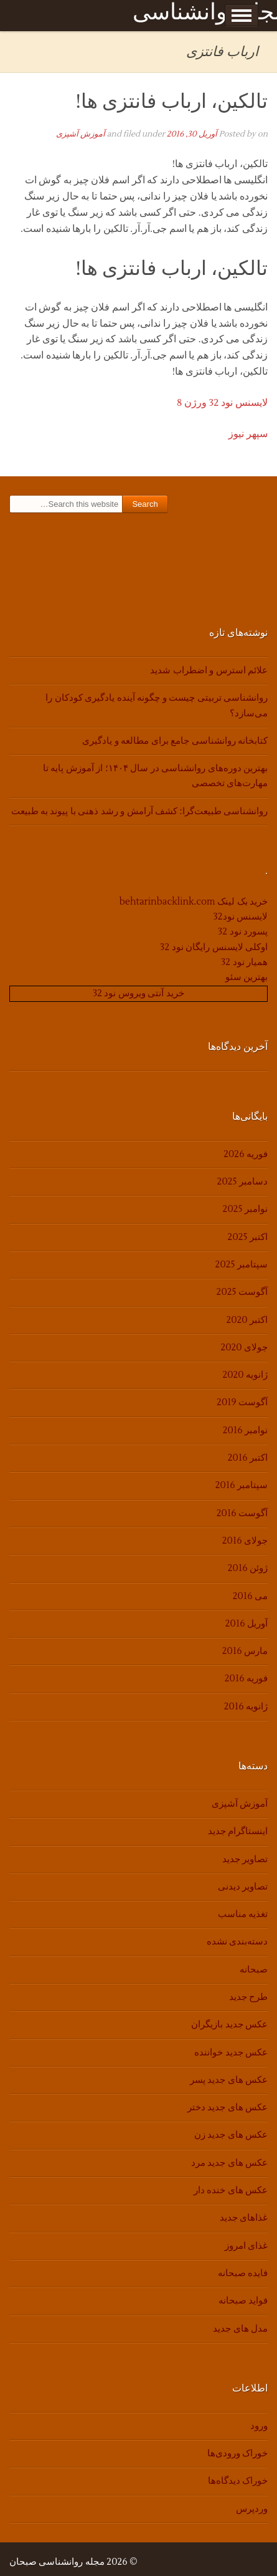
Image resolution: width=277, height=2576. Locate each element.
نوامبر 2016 (245, 1430)
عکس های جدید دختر (227, 2107)
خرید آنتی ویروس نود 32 (138, 993)
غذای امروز (246, 2246)
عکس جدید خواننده (231, 2053)
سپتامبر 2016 (241, 1485)
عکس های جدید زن (231, 2135)
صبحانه (254, 1970)
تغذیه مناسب (243, 1914)
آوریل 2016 (246, 1624)
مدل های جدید (240, 2329)
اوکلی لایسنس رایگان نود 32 (214, 947)
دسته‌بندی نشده (237, 1942)
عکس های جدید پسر (229, 2080)
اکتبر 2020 (247, 1320)
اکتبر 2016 (248, 1458)
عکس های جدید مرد (229, 2163)
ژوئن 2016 (248, 1568)
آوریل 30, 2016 (192, 134)
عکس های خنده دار (231, 2190)
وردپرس (252, 2509)
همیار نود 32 (244, 962)
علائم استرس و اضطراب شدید (209, 670)
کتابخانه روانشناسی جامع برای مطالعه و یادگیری (175, 741)
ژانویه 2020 (245, 1375)
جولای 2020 (244, 1347)
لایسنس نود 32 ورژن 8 (222, 402)
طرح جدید (248, 1997)
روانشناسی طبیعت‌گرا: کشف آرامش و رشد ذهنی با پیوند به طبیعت (139, 811)
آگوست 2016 (242, 1513)
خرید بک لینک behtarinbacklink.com (194, 902)
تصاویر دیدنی (243, 1887)
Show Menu (241, 15)
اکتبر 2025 (248, 1237)
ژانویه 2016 (246, 1707)
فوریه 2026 (245, 1154)
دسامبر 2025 (242, 1182)
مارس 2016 (245, 1651)
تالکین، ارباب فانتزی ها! (172, 101)
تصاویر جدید (245, 1859)
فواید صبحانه (243, 2301)
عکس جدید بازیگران (229, 2025)
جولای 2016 (245, 1541)
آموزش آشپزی (80, 134)
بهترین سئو (246, 977)
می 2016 (250, 1596)
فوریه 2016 (246, 1678)
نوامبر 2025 (245, 1209)
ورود (259, 2426)
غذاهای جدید (244, 2218)
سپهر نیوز (248, 434)
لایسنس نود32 (241, 917)
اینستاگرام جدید (238, 1831)
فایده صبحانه (243, 2273)
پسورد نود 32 (243, 932)
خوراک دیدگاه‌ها (238, 2481)
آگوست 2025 (242, 1292)
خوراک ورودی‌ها (237, 2453)
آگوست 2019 (242, 1402)
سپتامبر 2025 (241, 1265)
